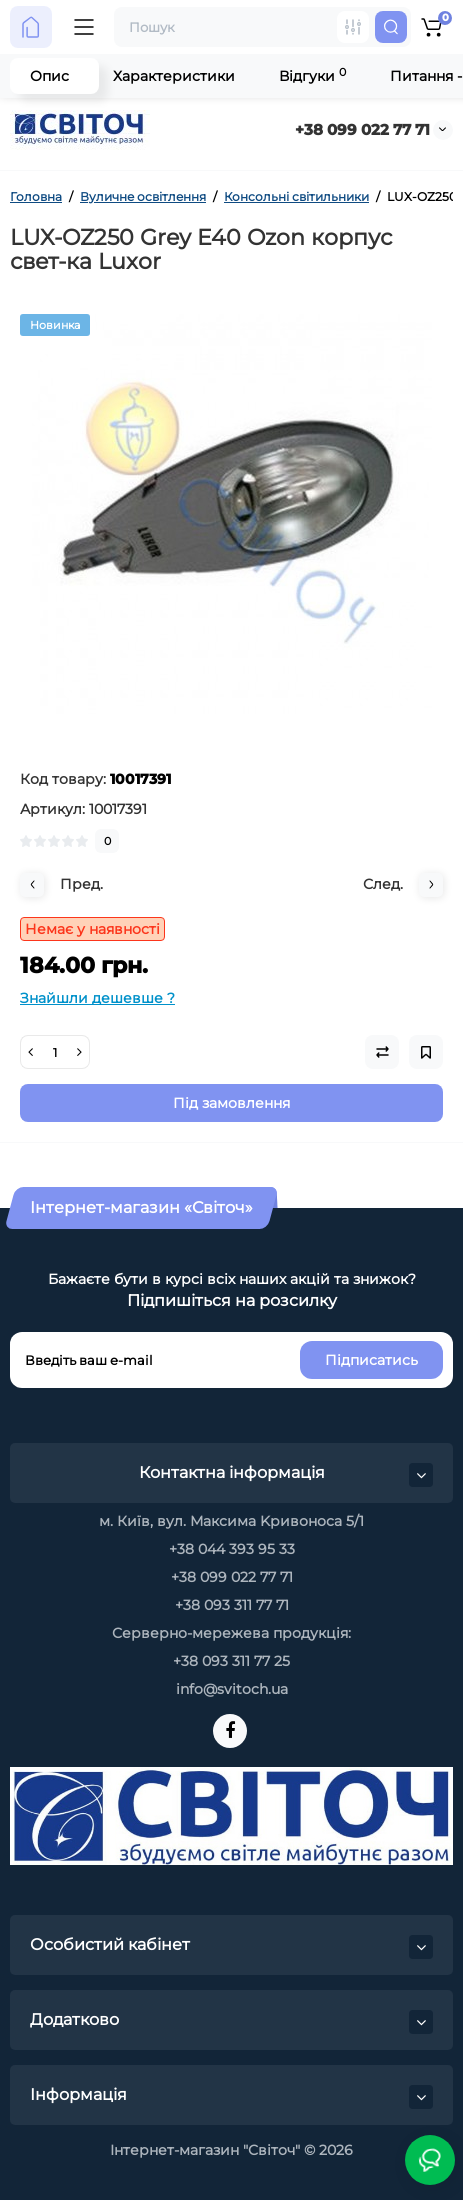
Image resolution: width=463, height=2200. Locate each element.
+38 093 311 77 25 (231, 1661)
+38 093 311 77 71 (232, 1605)
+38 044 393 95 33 (232, 1549)
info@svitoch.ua (232, 1689)
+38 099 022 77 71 (362, 129)
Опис (49, 76)
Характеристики (174, 76)
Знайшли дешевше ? (97, 998)
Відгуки (312, 75)
